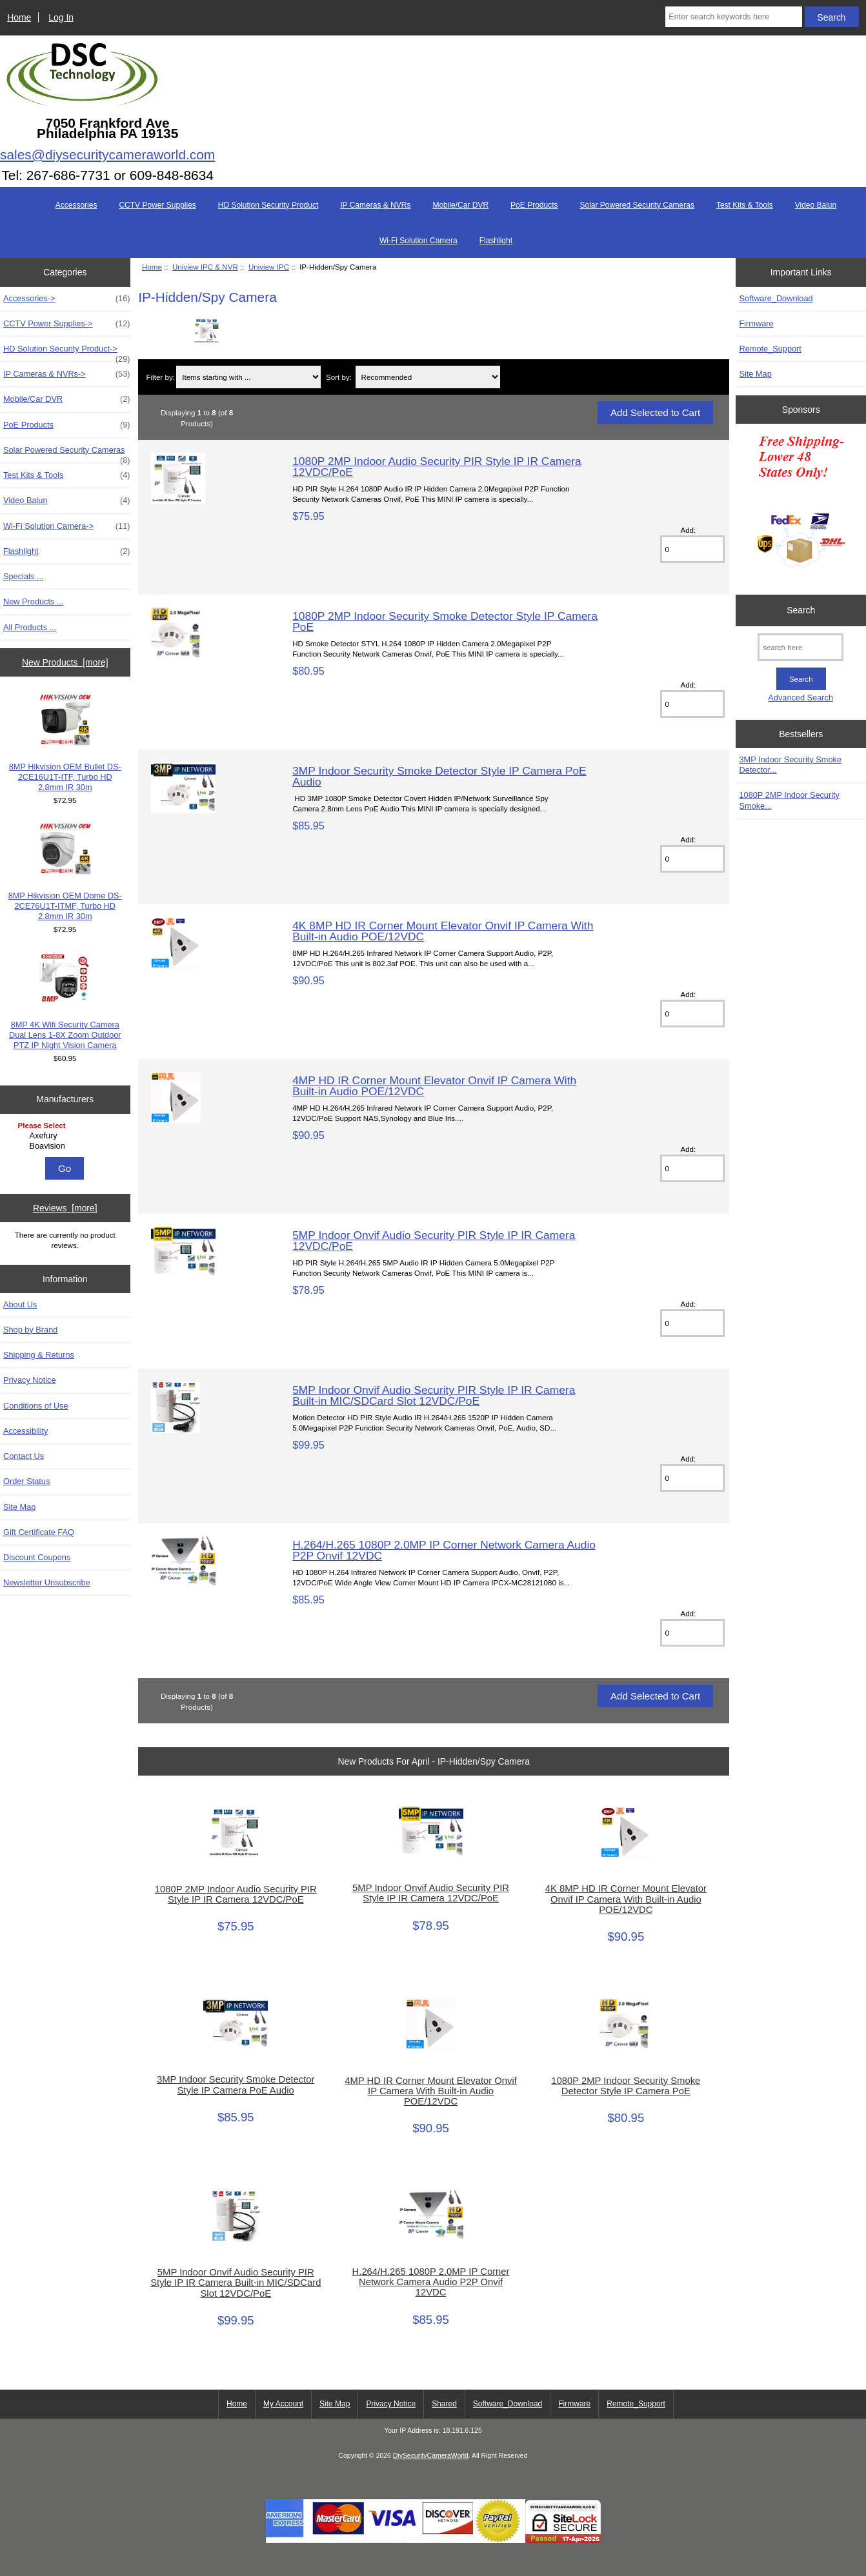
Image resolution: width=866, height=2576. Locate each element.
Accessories (76, 205)
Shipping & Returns (38, 1355)
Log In (61, 17)
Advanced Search (800, 697)
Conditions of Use (35, 1406)
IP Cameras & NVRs (375, 205)
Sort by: (339, 377)
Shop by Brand (30, 1329)
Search (801, 610)
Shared (444, 2403)
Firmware (756, 323)
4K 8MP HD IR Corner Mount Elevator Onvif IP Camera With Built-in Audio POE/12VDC (442, 930)
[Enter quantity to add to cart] (692, 549)
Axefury (67, 1136)
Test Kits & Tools (744, 205)
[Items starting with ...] (248, 377)
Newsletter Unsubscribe (46, 1582)
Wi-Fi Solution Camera (418, 240)
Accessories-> (66, 298)
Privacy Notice (29, 1380)
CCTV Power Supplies (157, 205)
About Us (20, 1304)
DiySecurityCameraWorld (430, 2455)
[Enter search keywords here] (733, 16)
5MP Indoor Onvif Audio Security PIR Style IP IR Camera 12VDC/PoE (433, 1240)
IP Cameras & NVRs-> (66, 374)
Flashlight (495, 240)
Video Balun (816, 205)
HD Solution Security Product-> (66, 352)
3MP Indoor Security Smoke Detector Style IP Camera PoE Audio (439, 776)
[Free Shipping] (801, 506)
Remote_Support (770, 348)
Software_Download (775, 298)
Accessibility (25, 1431)
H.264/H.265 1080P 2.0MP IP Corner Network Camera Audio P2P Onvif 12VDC (444, 1549)
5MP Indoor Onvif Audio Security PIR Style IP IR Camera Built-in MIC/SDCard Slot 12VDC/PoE (433, 1395)
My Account (283, 2403)
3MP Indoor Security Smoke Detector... (790, 765)
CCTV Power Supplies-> (66, 324)
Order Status (26, 1481)
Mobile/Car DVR (460, 205)
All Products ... (29, 627)
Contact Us (23, 1456)
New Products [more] (65, 662)
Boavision (67, 1146)
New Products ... (33, 601)
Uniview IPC (268, 267)
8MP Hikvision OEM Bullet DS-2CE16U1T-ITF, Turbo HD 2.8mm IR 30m (65, 743)
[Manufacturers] (65, 1137)
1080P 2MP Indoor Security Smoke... (789, 800)
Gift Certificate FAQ (38, 1532)
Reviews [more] (65, 1208)
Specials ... (23, 576)
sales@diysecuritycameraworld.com (107, 154)
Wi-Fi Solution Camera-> (66, 526)
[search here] (800, 647)
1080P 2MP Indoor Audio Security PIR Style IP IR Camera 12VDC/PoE (436, 466)
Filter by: (160, 377)
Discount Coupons (36, 1557)
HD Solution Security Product (268, 205)
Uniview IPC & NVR (205, 267)
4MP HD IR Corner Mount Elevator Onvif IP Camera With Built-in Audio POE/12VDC (434, 1085)
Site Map (19, 1507)
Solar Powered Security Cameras (636, 205)
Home (19, 17)
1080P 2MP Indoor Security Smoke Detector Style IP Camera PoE (445, 621)
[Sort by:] (428, 377)
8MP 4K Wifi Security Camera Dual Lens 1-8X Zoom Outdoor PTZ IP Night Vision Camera (65, 1001)
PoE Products (534, 205)
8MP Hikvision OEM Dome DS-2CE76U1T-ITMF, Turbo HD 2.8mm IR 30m (65, 872)
